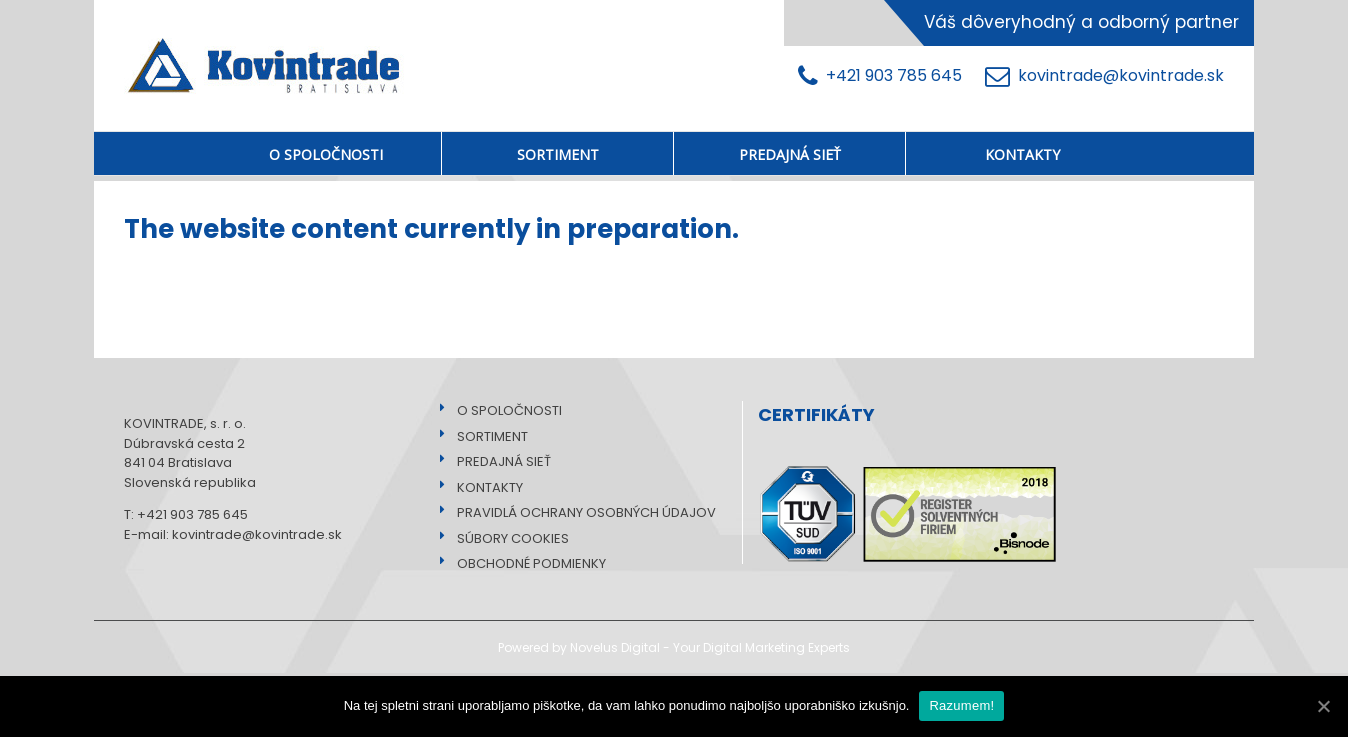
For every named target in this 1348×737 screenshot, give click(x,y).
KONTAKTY (484, 487)
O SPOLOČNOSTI (503, 410)
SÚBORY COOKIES (507, 538)
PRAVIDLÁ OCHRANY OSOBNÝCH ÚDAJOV (580, 512)
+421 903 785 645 (884, 76)
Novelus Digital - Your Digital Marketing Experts (710, 647)
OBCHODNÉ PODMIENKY (525, 563)
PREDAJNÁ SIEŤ (498, 461)
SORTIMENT (486, 436)
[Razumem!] (1323, 706)
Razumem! (961, 705)
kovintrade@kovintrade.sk (1104, 76)
